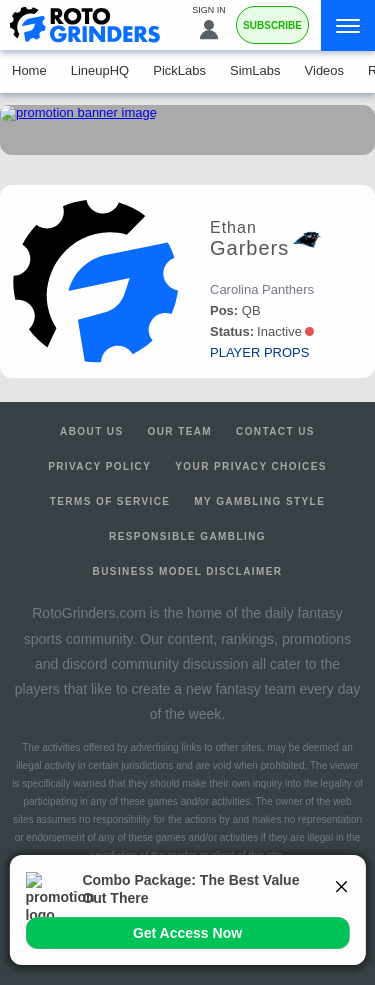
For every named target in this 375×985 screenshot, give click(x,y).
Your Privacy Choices (251, 466)
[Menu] (348, 25)
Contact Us (275, 431)
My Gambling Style (259, 501)
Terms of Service (110, 501)
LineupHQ (100, 70)
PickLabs (179, 70)
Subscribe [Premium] (272, 25)
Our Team (180, 431)
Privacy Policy (99, 466)
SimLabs (255, 70)
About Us (91, 431)
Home (29, 70)
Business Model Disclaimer (188, 571)
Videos (325, 70)
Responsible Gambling (187, 536)
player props (259, 352)
